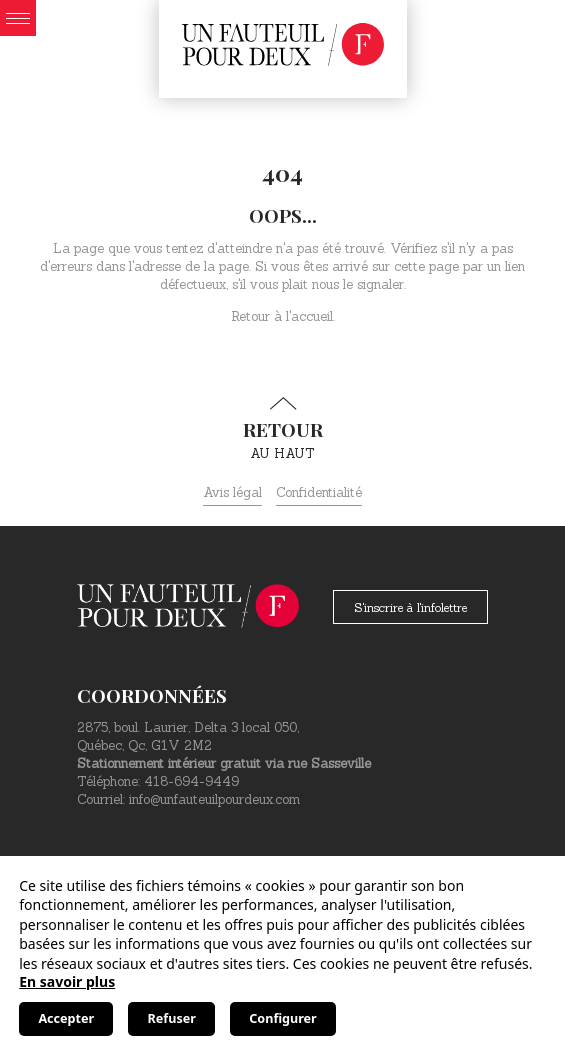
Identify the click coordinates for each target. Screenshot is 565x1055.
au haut (282, 429)
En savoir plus (67, 981)
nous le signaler (358, 284)
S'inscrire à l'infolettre (410, 607)
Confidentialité (319, 492)
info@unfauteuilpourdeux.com (214, 799)
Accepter (66, 1018)
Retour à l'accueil (282, 316)
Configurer (282, 1018)
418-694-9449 (191, 781)
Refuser (172, 1018)
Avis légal (232, 492)
